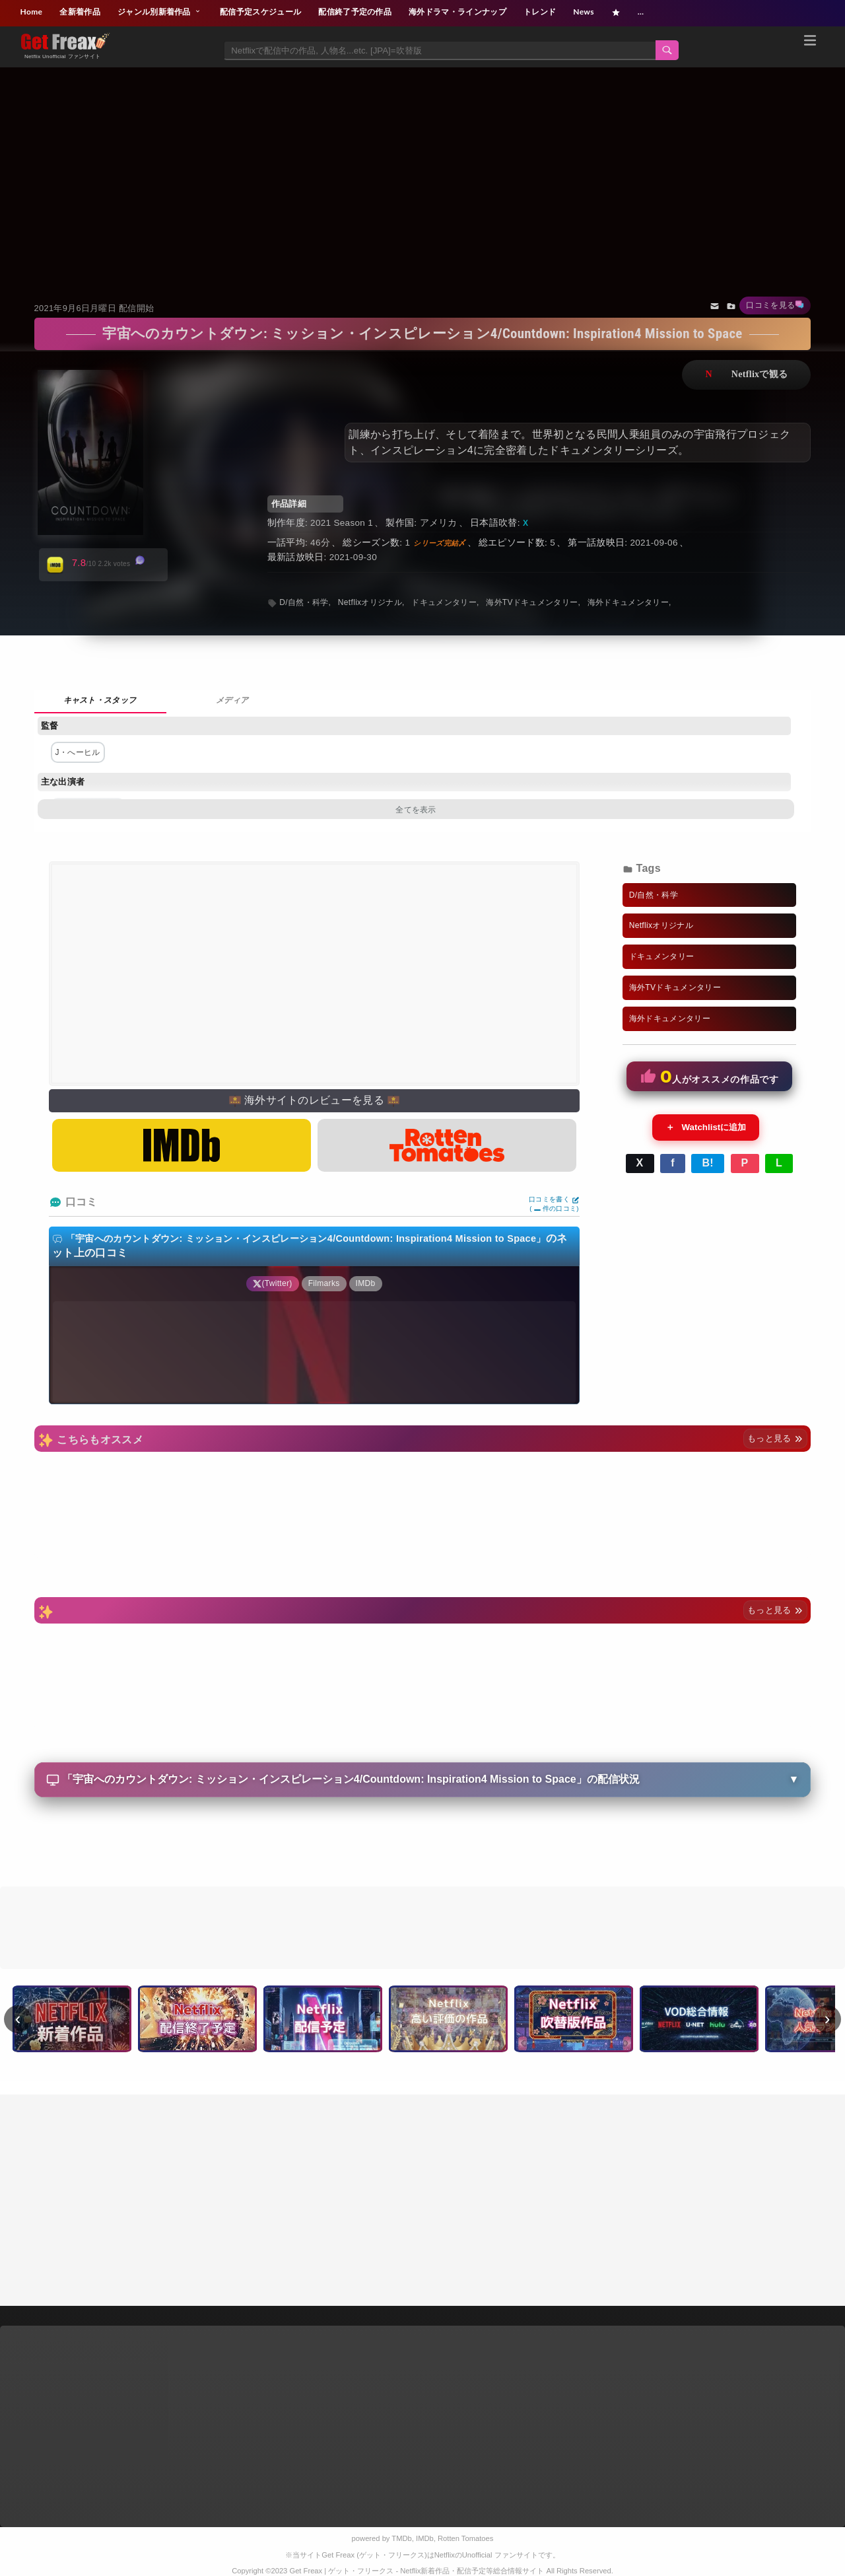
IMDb (425, 2538)
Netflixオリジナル (370, 602)
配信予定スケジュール (260, 12)
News (583, 12)
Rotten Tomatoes (465, 2538)
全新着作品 (79, 12)
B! (708, 1162)
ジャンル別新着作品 (160, 12)
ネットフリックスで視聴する (746, 375)
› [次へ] (827, 2018)
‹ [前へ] (18, 2018)
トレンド (540, 12)
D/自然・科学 (303, 602)
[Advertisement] (422, 167)
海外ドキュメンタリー (628, 602)
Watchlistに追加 (705, 1127)
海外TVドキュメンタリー (532, 602)
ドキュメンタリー (444, 602)
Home (31, 12)
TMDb (401, 2538)
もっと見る (775, 1438)
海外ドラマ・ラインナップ (457, 12)
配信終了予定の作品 (354, 12)
